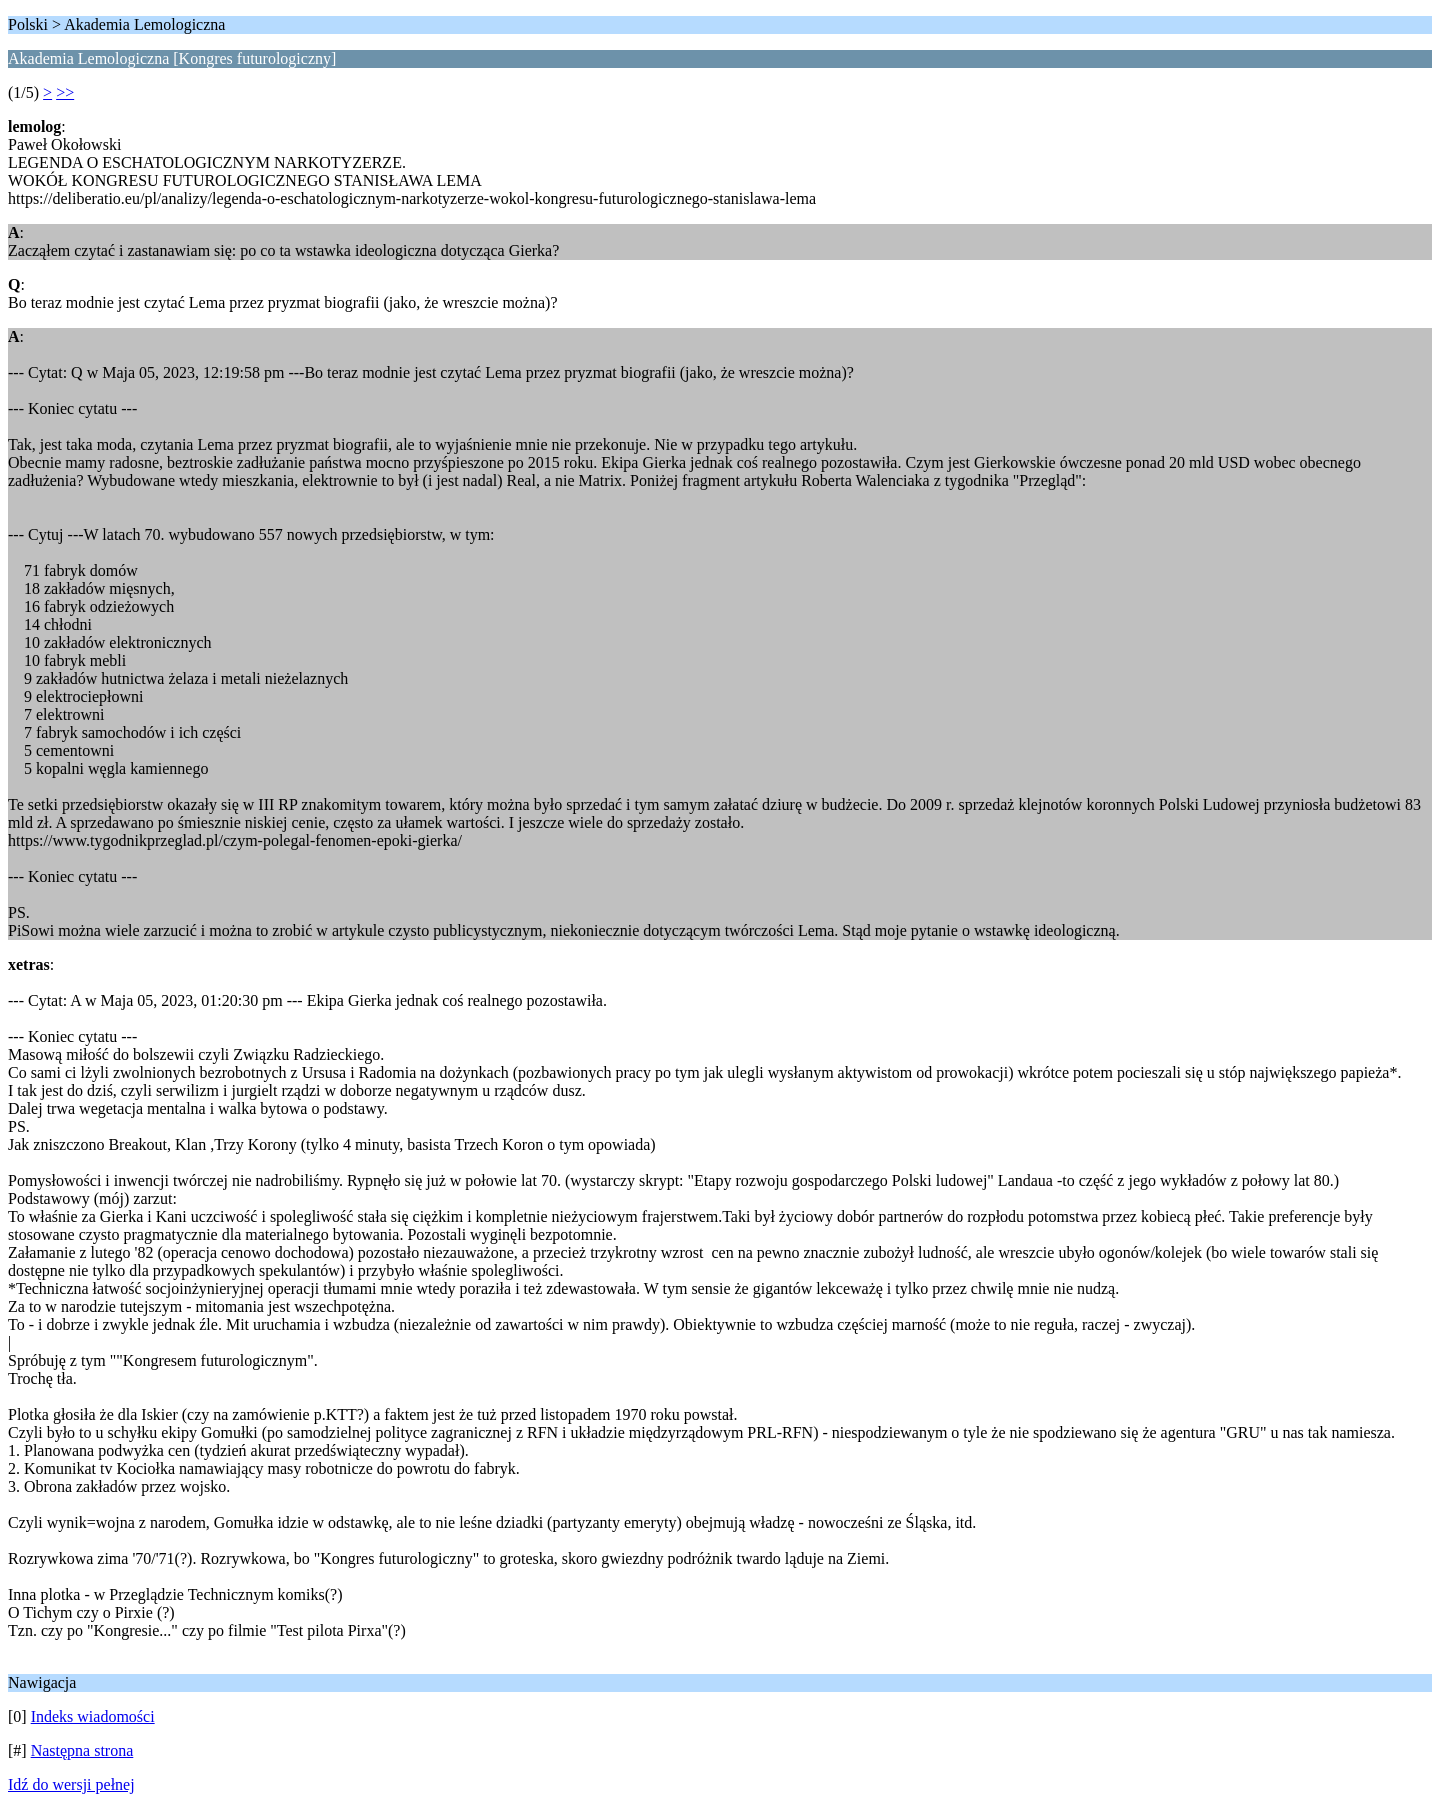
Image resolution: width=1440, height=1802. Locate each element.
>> (65, 92)
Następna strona (82, 1750)
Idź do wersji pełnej (71, 1784)
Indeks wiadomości (93, 1716)
